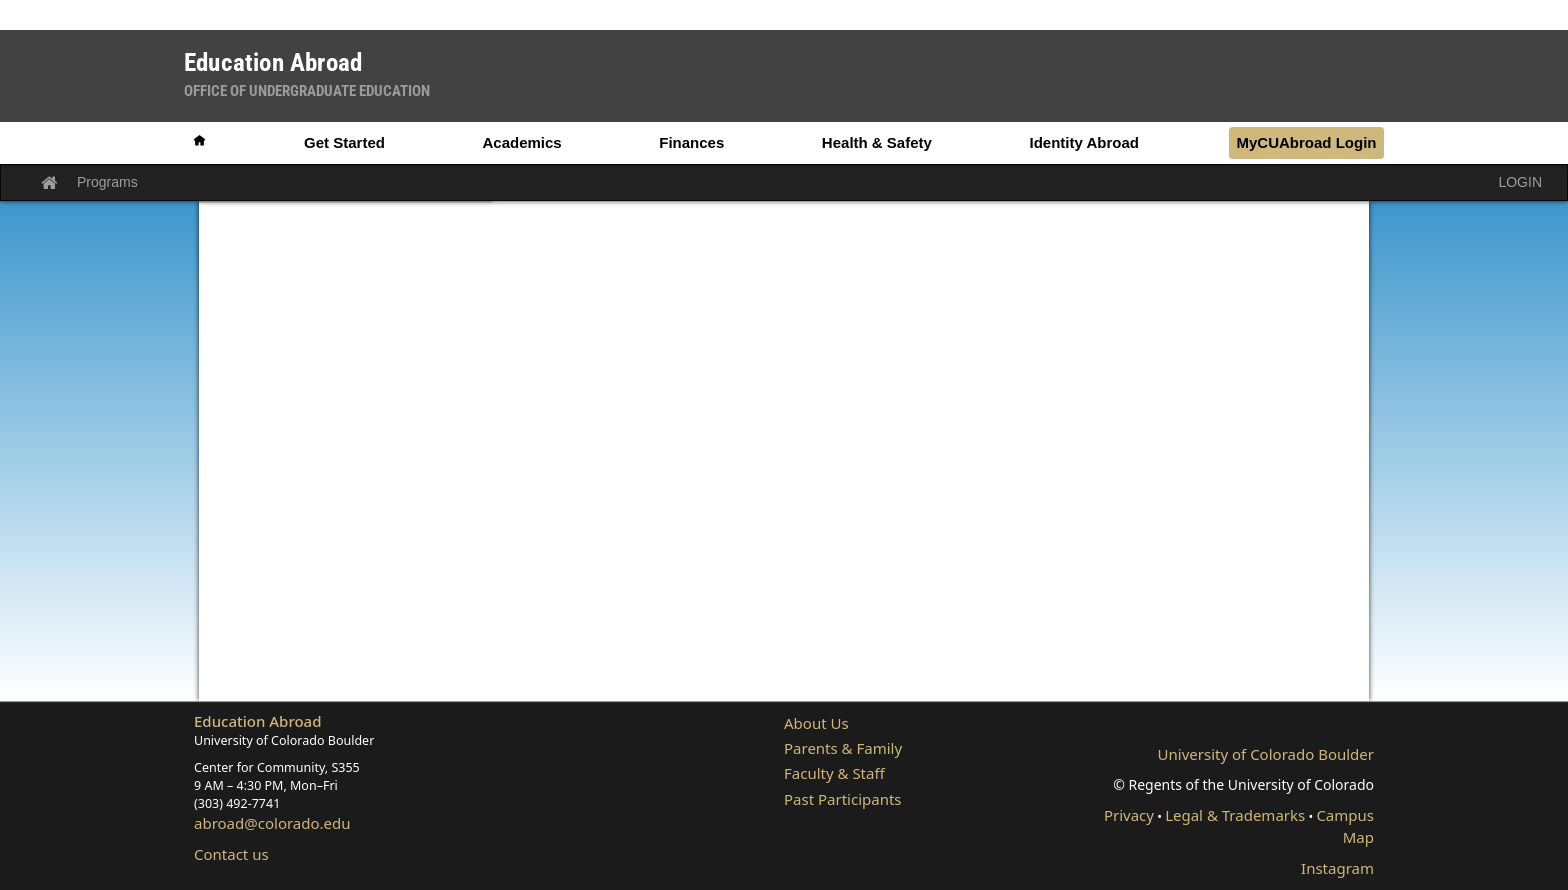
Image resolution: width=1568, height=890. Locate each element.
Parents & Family (843, 748)
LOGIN (1520, 182)
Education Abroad (258, 721)
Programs (107, 182)
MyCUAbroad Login (1306, 142)
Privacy (1129, 815)
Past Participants (843, 799)
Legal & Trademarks (1235, 815)
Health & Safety (877, 142)
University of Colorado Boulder (1266, 754)
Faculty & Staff (834, 773)
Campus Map (1345, 825)
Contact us (231, 854)
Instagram (1337, 868)
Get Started (344, 142)
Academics (521, 142)
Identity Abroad (1083, 142)
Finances (691, 142)
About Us (816, 723)
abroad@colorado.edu (272, 823)
